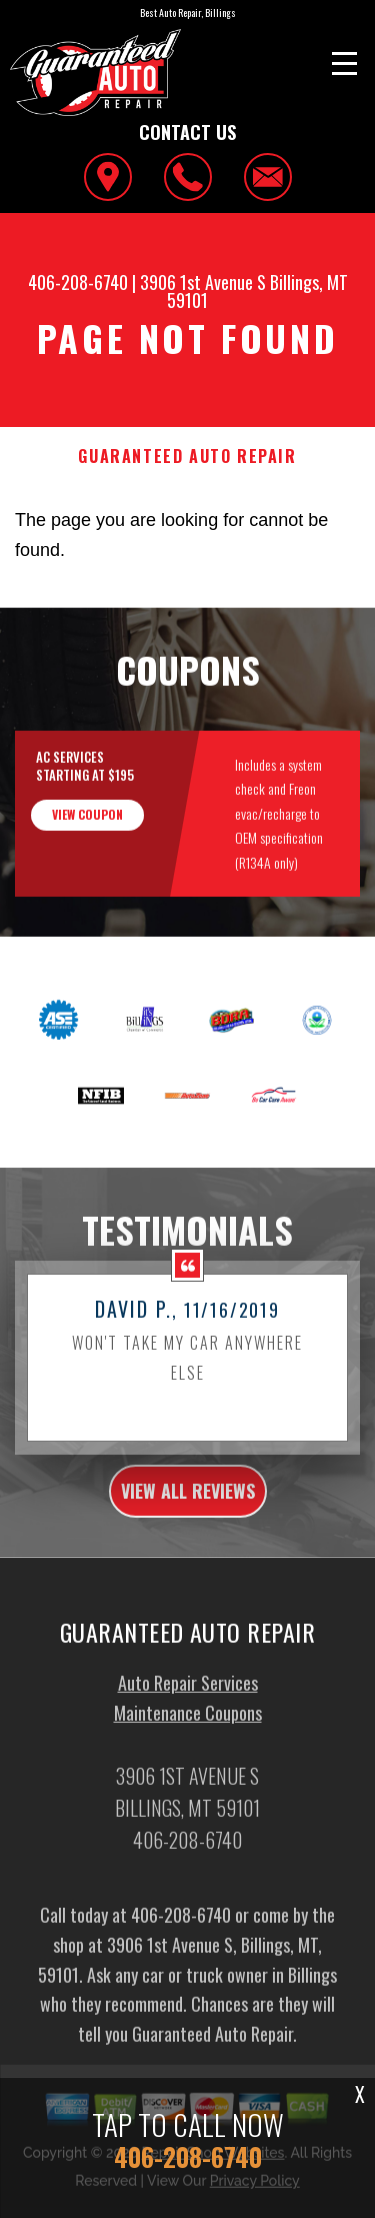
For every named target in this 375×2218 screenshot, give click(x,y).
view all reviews (188, 1505)
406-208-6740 (78, 282)
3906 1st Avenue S (203, 282)
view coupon (87, 828)
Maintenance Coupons (188, 1727)
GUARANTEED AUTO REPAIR (187, 456)
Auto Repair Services (188, 1697)
